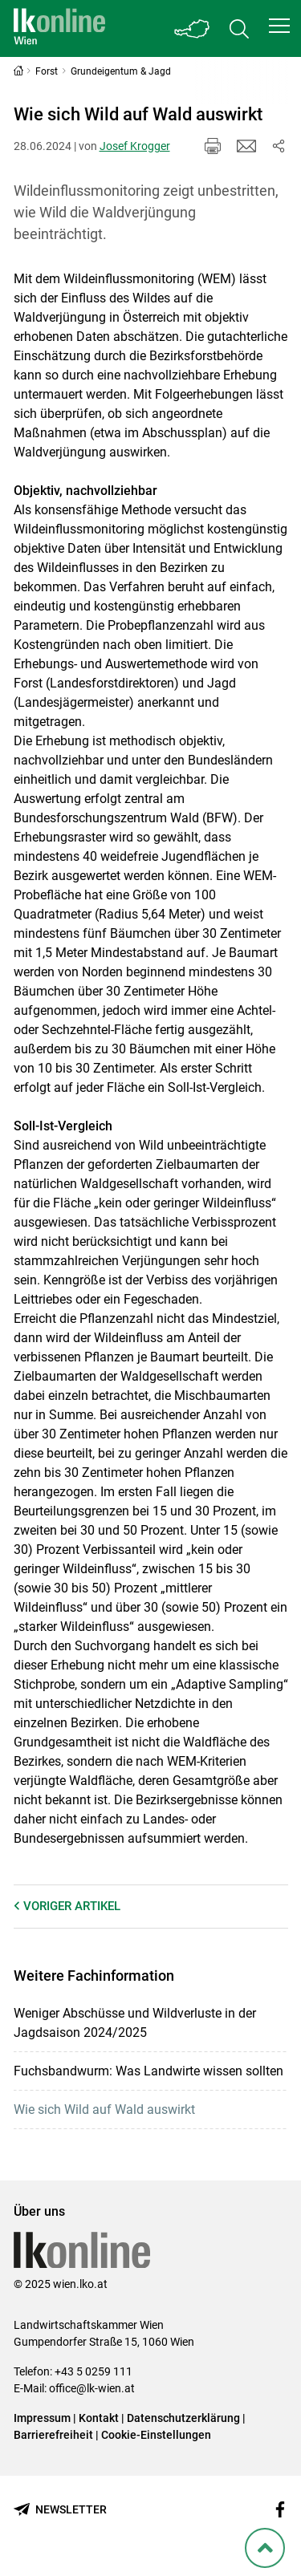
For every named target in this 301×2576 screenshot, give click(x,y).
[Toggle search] (239, 28)
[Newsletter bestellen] (60, 2509)
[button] (279, 25)
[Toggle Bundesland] (192, 28)
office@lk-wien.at (92, 2388)
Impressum (42, 2418)
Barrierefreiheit (53, 2434)
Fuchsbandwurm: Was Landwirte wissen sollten (148, 2071)
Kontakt (99, 2418)
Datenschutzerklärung (183, 2418)
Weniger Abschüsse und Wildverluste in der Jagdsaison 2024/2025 (135, 2023)
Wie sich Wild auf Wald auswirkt (104, 2109)
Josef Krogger (135, 146)
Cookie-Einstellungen (156, 2434)
